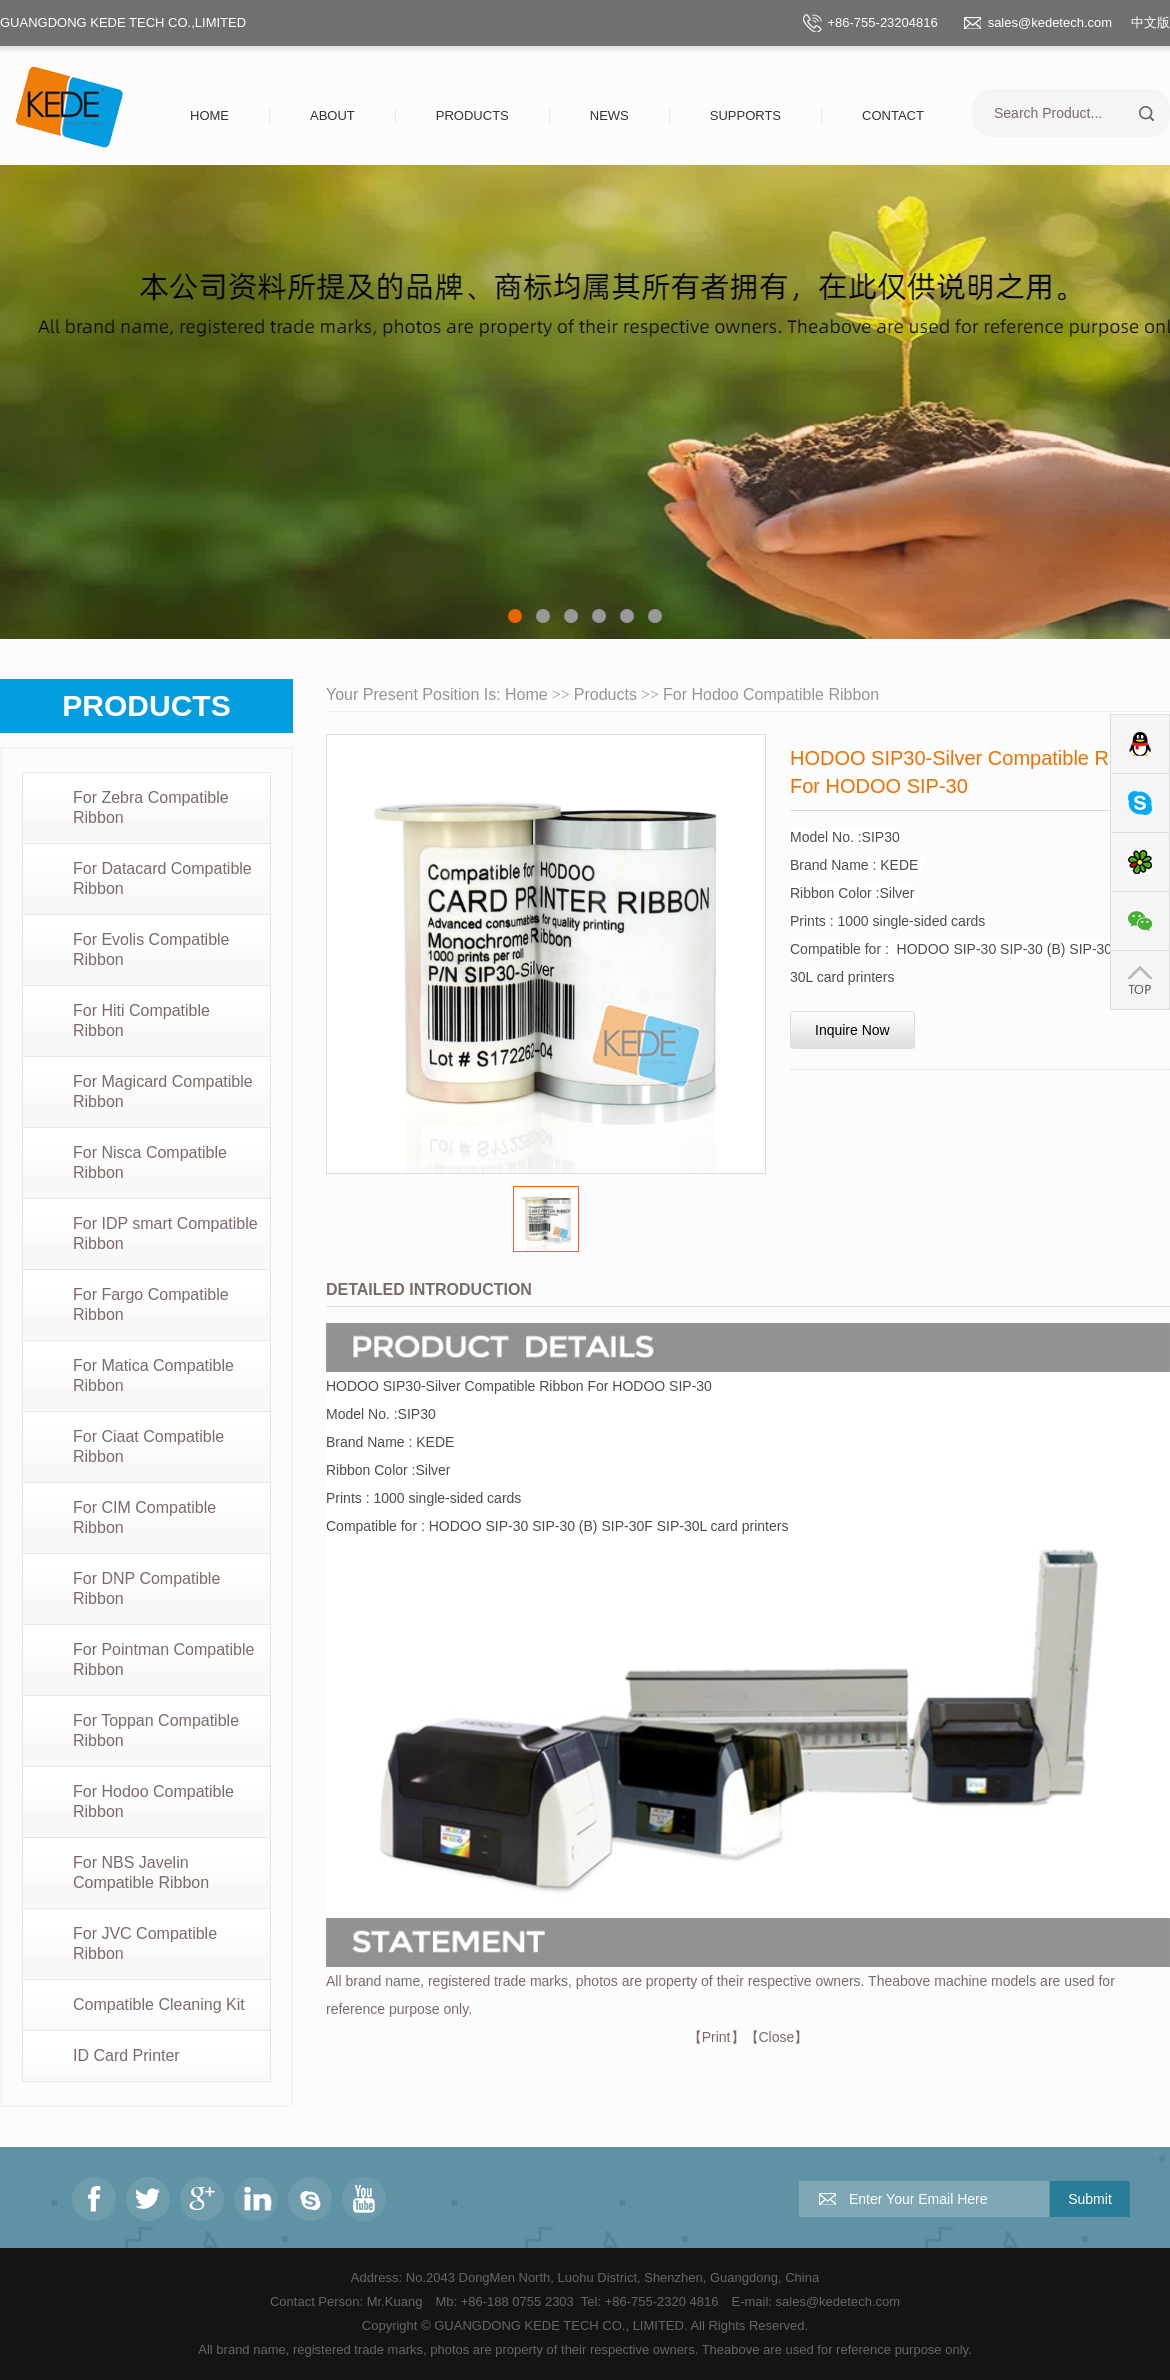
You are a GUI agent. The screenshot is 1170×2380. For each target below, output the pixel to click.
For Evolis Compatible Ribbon (151, 949)
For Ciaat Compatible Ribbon (148, 1446)
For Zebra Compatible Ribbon (151, 807)
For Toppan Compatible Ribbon (156, 1730)
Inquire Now (852, 1030)
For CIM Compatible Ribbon (144, 1517)
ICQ (1140, 862)
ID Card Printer (126, 2055)
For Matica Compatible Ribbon (153, 1375)
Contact (893, 115)
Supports (745, 115)
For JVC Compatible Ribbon (145, 1943)
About (332, 115)
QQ (1140, 744)
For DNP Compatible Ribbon (146, 1588)
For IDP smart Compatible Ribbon (165, 1233)
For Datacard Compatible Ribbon (162, 878)
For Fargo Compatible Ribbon (151, 1304)
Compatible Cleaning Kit (159, 2004)
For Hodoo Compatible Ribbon (153, 1801)
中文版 (1150, 22)
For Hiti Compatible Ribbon (141, 1020)
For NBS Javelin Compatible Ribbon (141, 1872)
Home (209, 115)
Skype (1140, 803)
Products (472, 115)
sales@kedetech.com (1050, 22)
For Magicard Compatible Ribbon (163, 1091)
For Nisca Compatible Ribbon (150, 1162)
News (609, 115)
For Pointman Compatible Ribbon (163, 1659)
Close (777, 2037)
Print (716, 2037)
